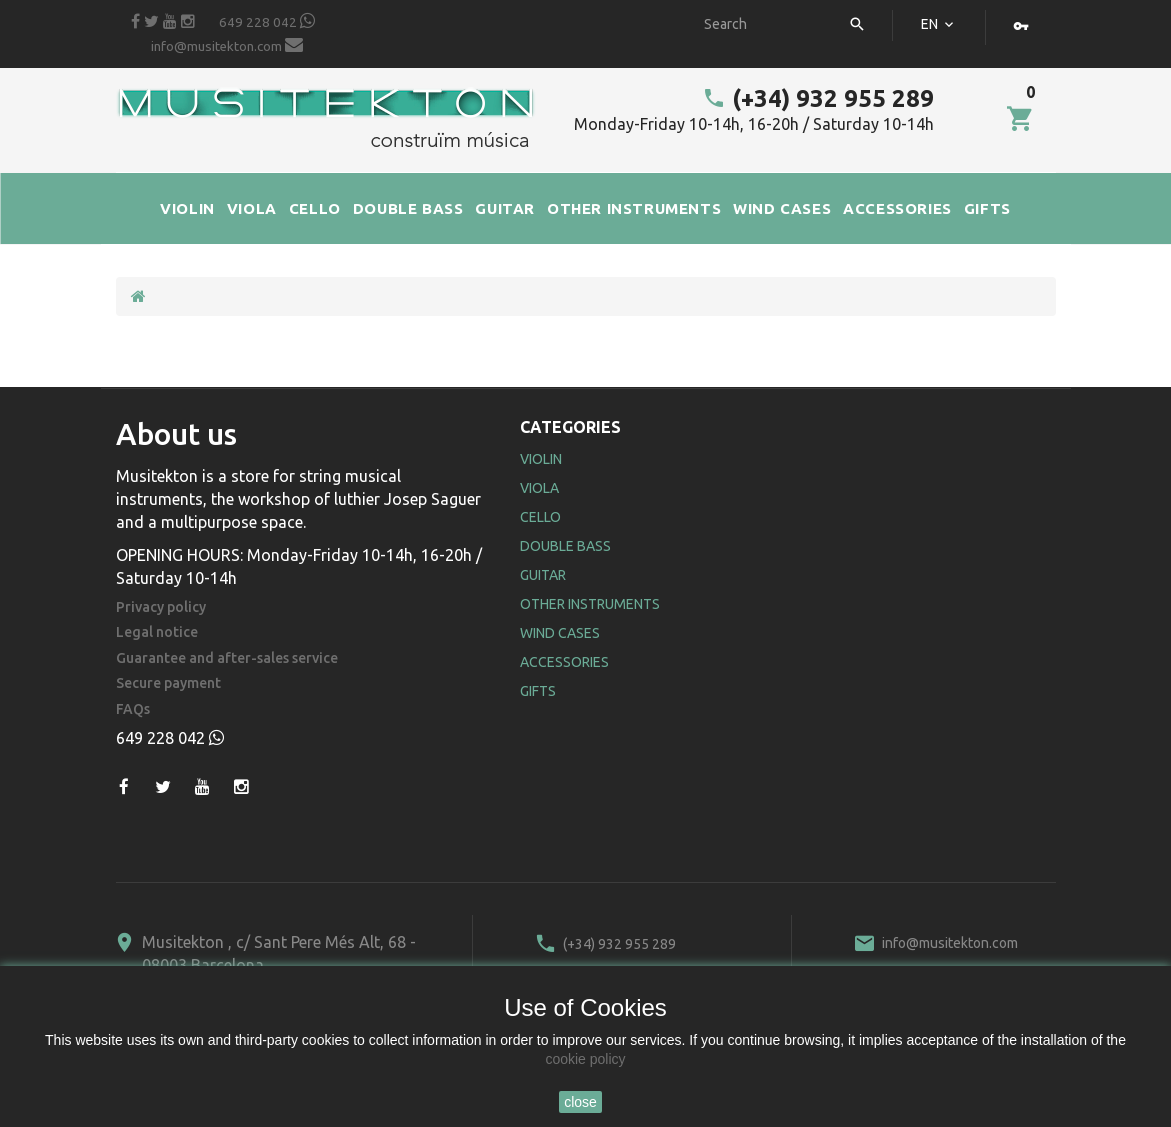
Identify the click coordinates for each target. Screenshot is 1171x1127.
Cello (540, 517)
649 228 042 (267, 21)
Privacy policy (161, 607)
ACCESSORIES (897, 208)
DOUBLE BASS (408, 208)
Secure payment (168, 683)
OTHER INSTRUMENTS (634, 208)
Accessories (564, 662)
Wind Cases (560, 633)
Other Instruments (590, 604)
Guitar (543, 575)
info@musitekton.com (227, 45)
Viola (539, 488)
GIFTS (987, 208)
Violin (541, 459)
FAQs (133, 709)
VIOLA (252, 208)
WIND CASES (782, 208)
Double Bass (565, 546)
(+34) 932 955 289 (818, 98)
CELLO (315, 208)
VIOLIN (187, 208)
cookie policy (585, 1059)
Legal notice (157, 632)
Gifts (538, 691)
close (580, 1102)
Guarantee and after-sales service (227, 658)
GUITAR (505, 208)
